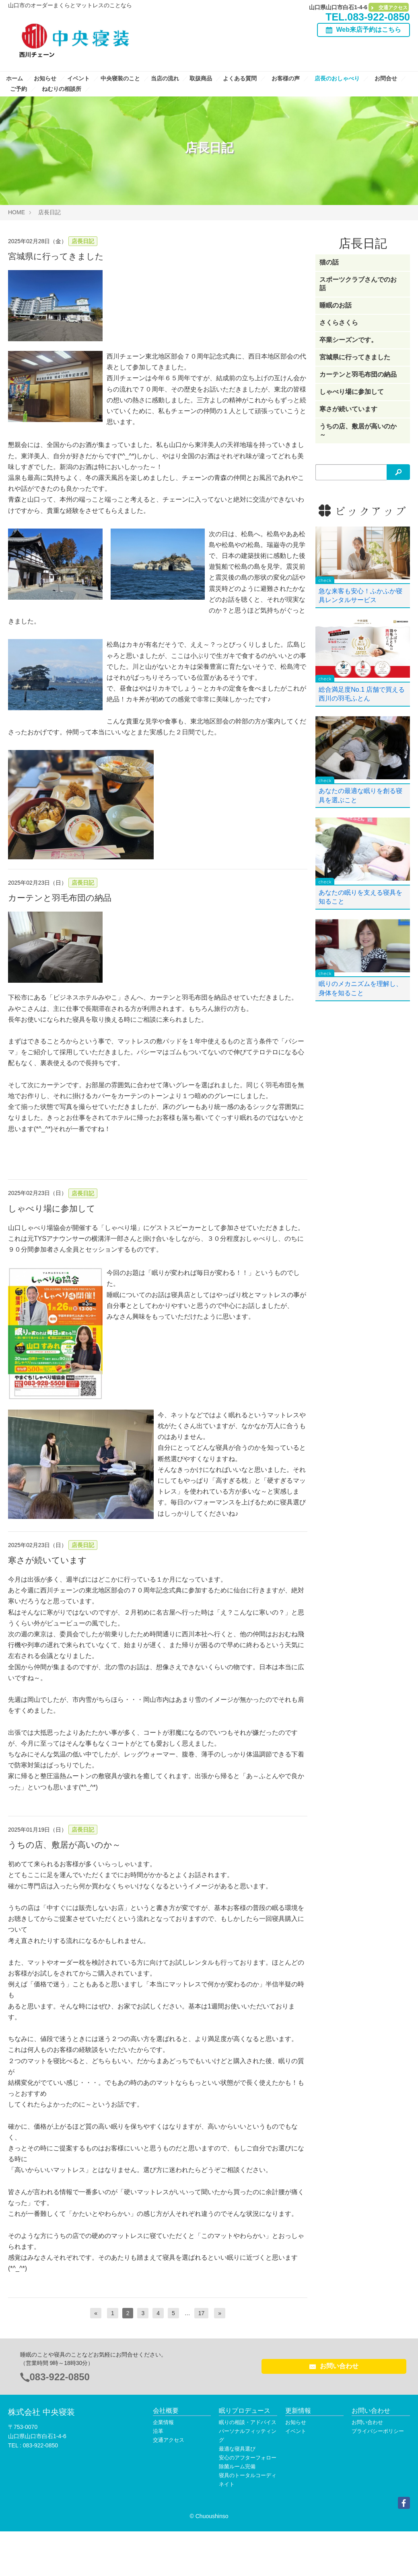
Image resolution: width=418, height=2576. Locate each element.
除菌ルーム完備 (237, 2466)
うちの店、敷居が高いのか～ (64, 1844)
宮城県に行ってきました (56, 256)
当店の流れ (166, 78)
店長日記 (49, 212)
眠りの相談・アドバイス (247, 2422)
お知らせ (46, 78)
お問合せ (387, 78)
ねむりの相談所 (62, 89)
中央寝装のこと (121, 78)
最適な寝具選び (237, 2449)
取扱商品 (201, 78)
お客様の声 (286, 78)
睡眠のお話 (335, 305)
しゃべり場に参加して (51, 1208)
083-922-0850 (60, 2376)
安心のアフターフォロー (247, 2458)
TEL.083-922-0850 (367, 17)
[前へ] (95, 2313)
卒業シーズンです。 (348, 339)
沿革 (158, 2431)
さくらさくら (338, 322)
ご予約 (19, 89)
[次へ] (219, 2313)
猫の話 (329, 262)
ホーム (15, 78)
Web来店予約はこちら (368, 29)
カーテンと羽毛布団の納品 (59, 897)
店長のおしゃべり (338, 78)
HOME (16, 212)
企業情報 (163, 2422)
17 (201, 2313)
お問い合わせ (333, 2366)
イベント (79, 78)
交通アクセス (389, 7)
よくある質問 (240, 78)
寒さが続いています (47, 1560)
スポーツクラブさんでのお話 (358, 283)
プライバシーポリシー (378, 2431)
